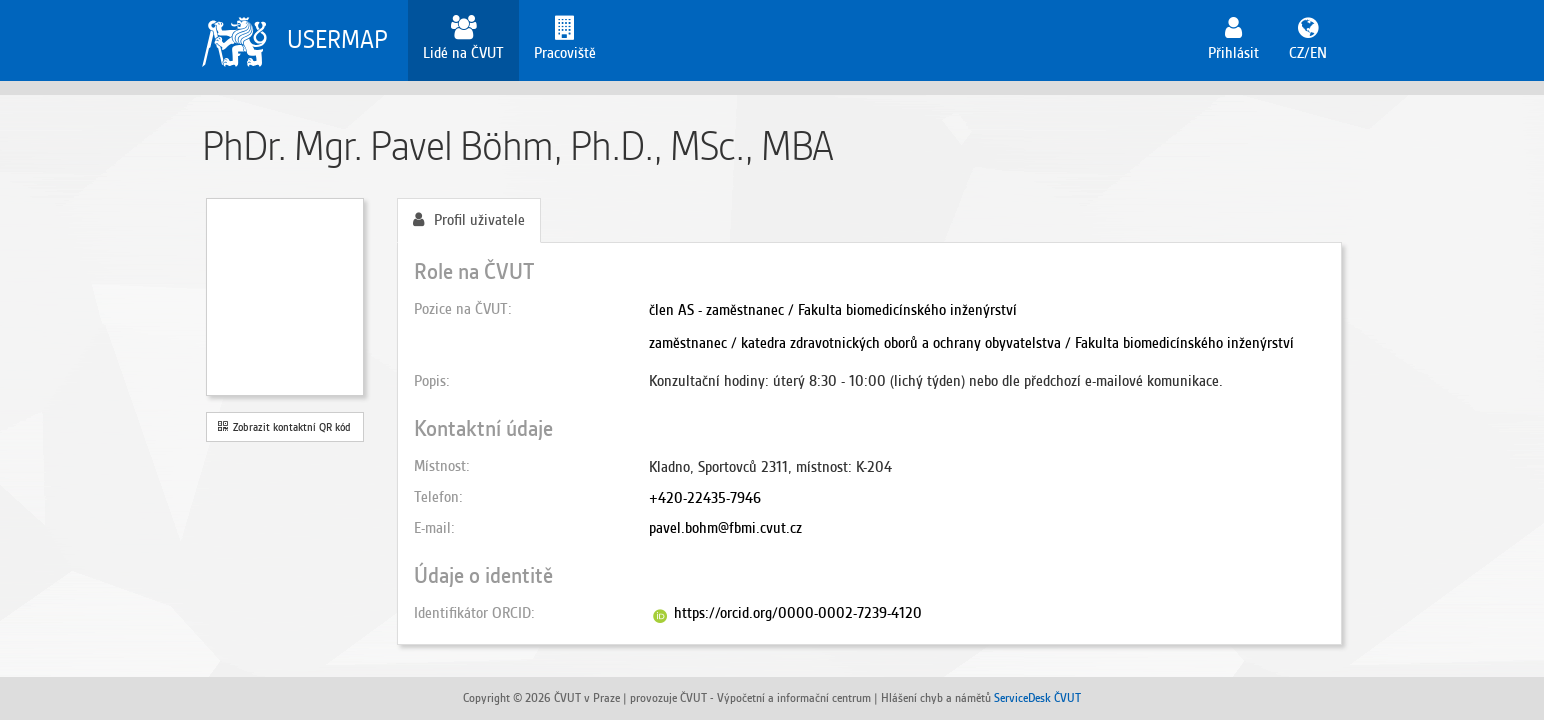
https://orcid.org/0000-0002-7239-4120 (798, 613)
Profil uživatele (469, 220)
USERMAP (337, 39)
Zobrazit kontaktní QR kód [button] (284, 427)
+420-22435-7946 (705, 498)
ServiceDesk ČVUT (1037, 697)
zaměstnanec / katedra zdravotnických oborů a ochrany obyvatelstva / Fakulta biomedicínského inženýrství (971, 343)
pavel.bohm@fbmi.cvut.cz (725, 528)
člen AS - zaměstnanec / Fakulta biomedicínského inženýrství (833, 310)
